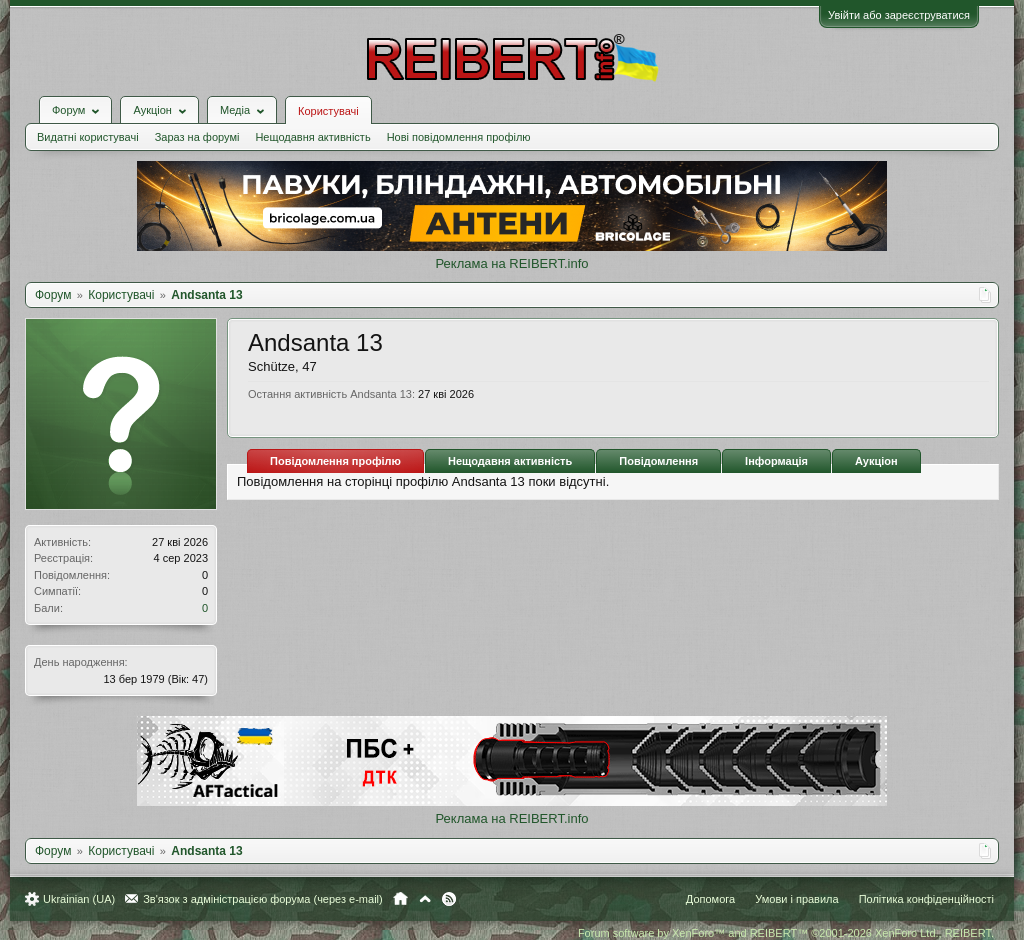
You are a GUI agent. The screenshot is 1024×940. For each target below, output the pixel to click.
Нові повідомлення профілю (459, 137)
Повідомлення (658, 461)
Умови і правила (796, 899)
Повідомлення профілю (335, 461)
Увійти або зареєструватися (899, 15)
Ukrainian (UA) (79, 899)
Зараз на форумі (197, 137)
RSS (449, 899)
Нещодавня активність (312, 137)
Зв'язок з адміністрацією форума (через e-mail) (263, 899)
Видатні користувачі (88, 137)
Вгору (425, 899)
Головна (400, 899)
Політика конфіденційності (926, 899)
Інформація (776, 461)
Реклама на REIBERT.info (511, 263)
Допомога (710, 899)
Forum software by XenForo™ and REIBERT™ (786, 933)
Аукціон (876, 461)
